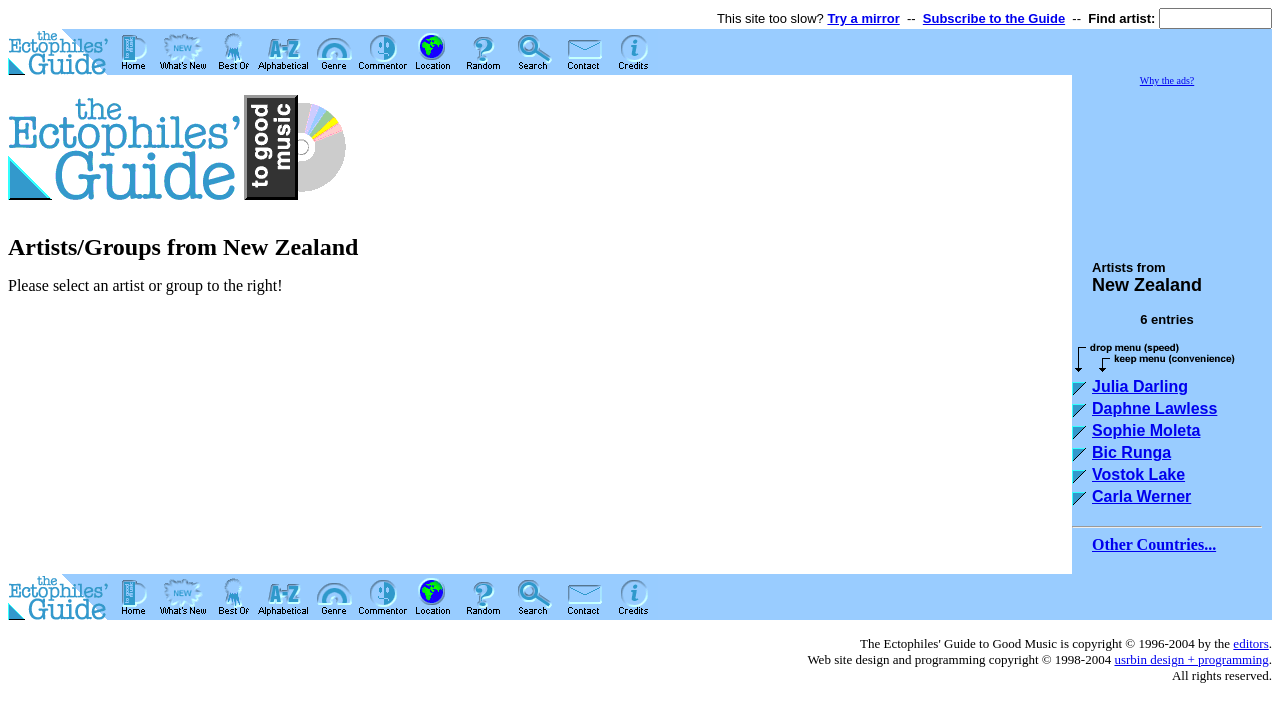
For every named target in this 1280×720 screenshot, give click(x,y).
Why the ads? (1167, 80)
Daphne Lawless (1154, 408)
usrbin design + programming (1191, 659)
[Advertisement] (1172, 164)
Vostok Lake (1138, 474)
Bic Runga (1131, 452)
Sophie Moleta (1146, 430)
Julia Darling (1140, 386)
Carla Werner (1141, 496)
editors (1250, 643)
